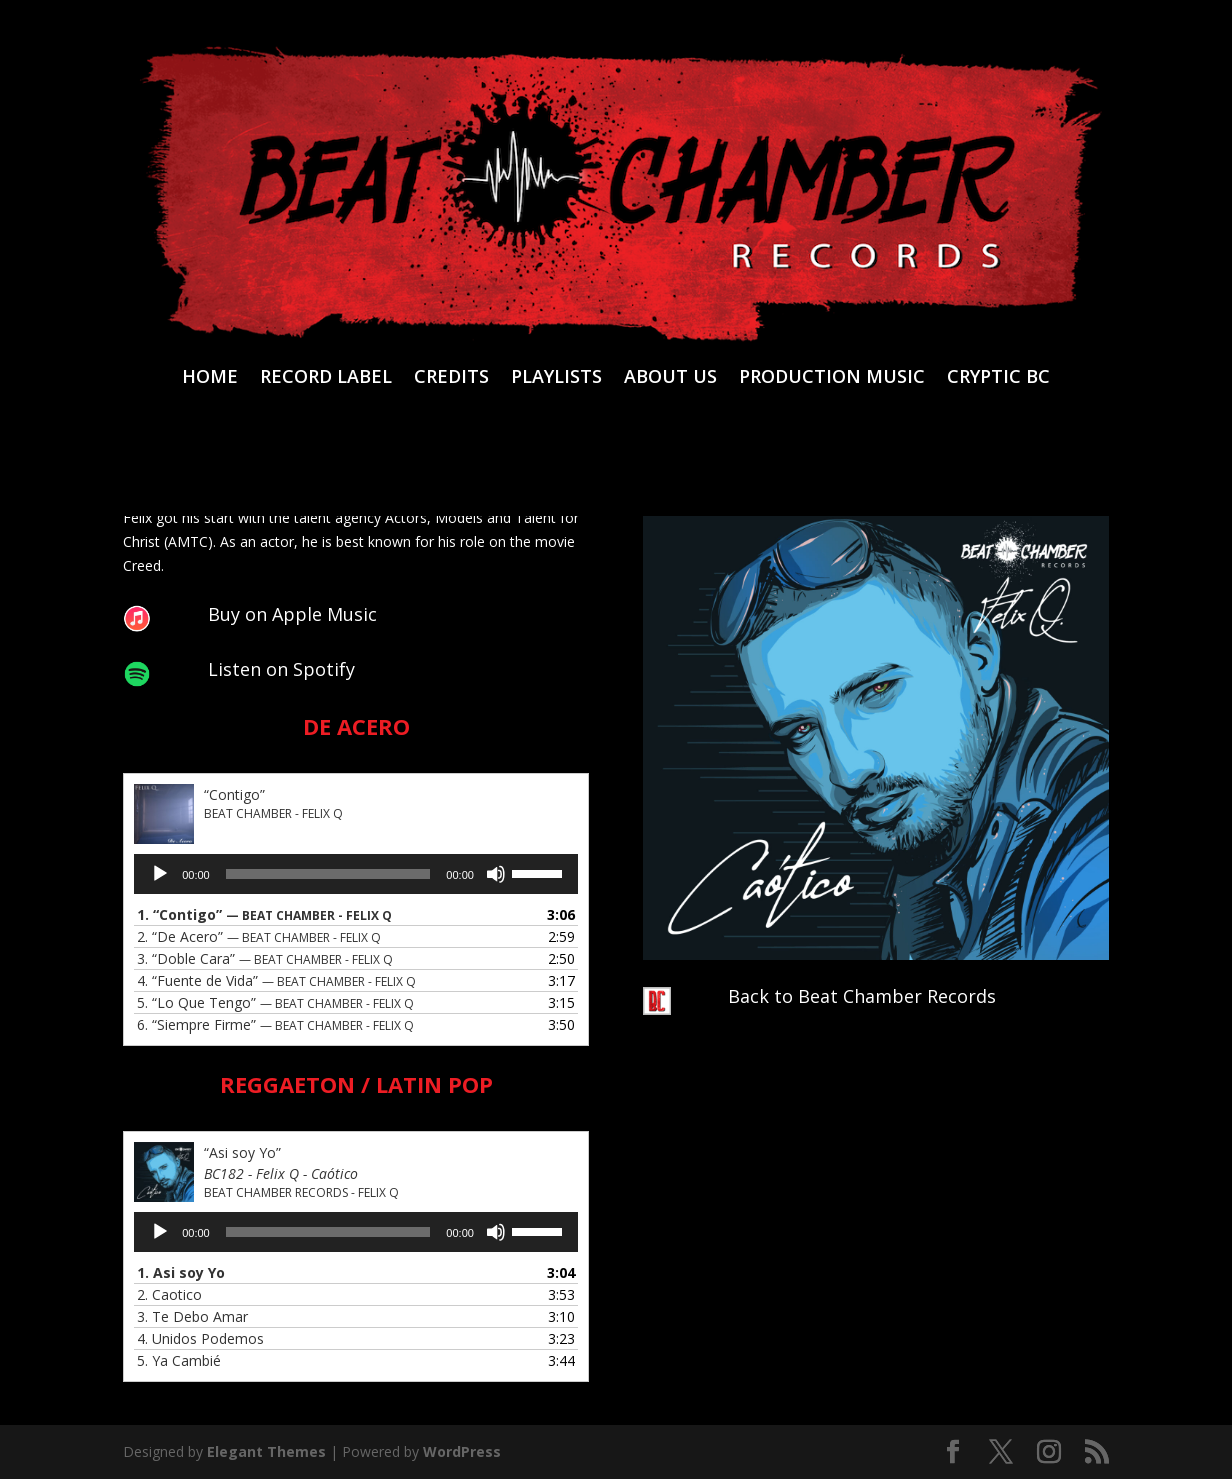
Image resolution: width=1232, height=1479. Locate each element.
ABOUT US (670, 378)
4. (276, 980)
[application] (356, 874)
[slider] (328, 874)
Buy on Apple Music (292, 614)
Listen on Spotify (281, 669)
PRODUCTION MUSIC (832, 378)
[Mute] (496, 874)
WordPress (462, 1451)
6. (275, 1024)
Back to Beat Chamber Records (862, 996)
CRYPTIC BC (998, 378)
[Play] (160, 874)
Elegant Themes (266, 1451)
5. (275, 1002)
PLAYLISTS (556, 378)
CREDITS (451, 378)
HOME (210, 378)
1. (264, 914)
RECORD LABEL (326, 378)
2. (259, 936)
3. (265, 958)
